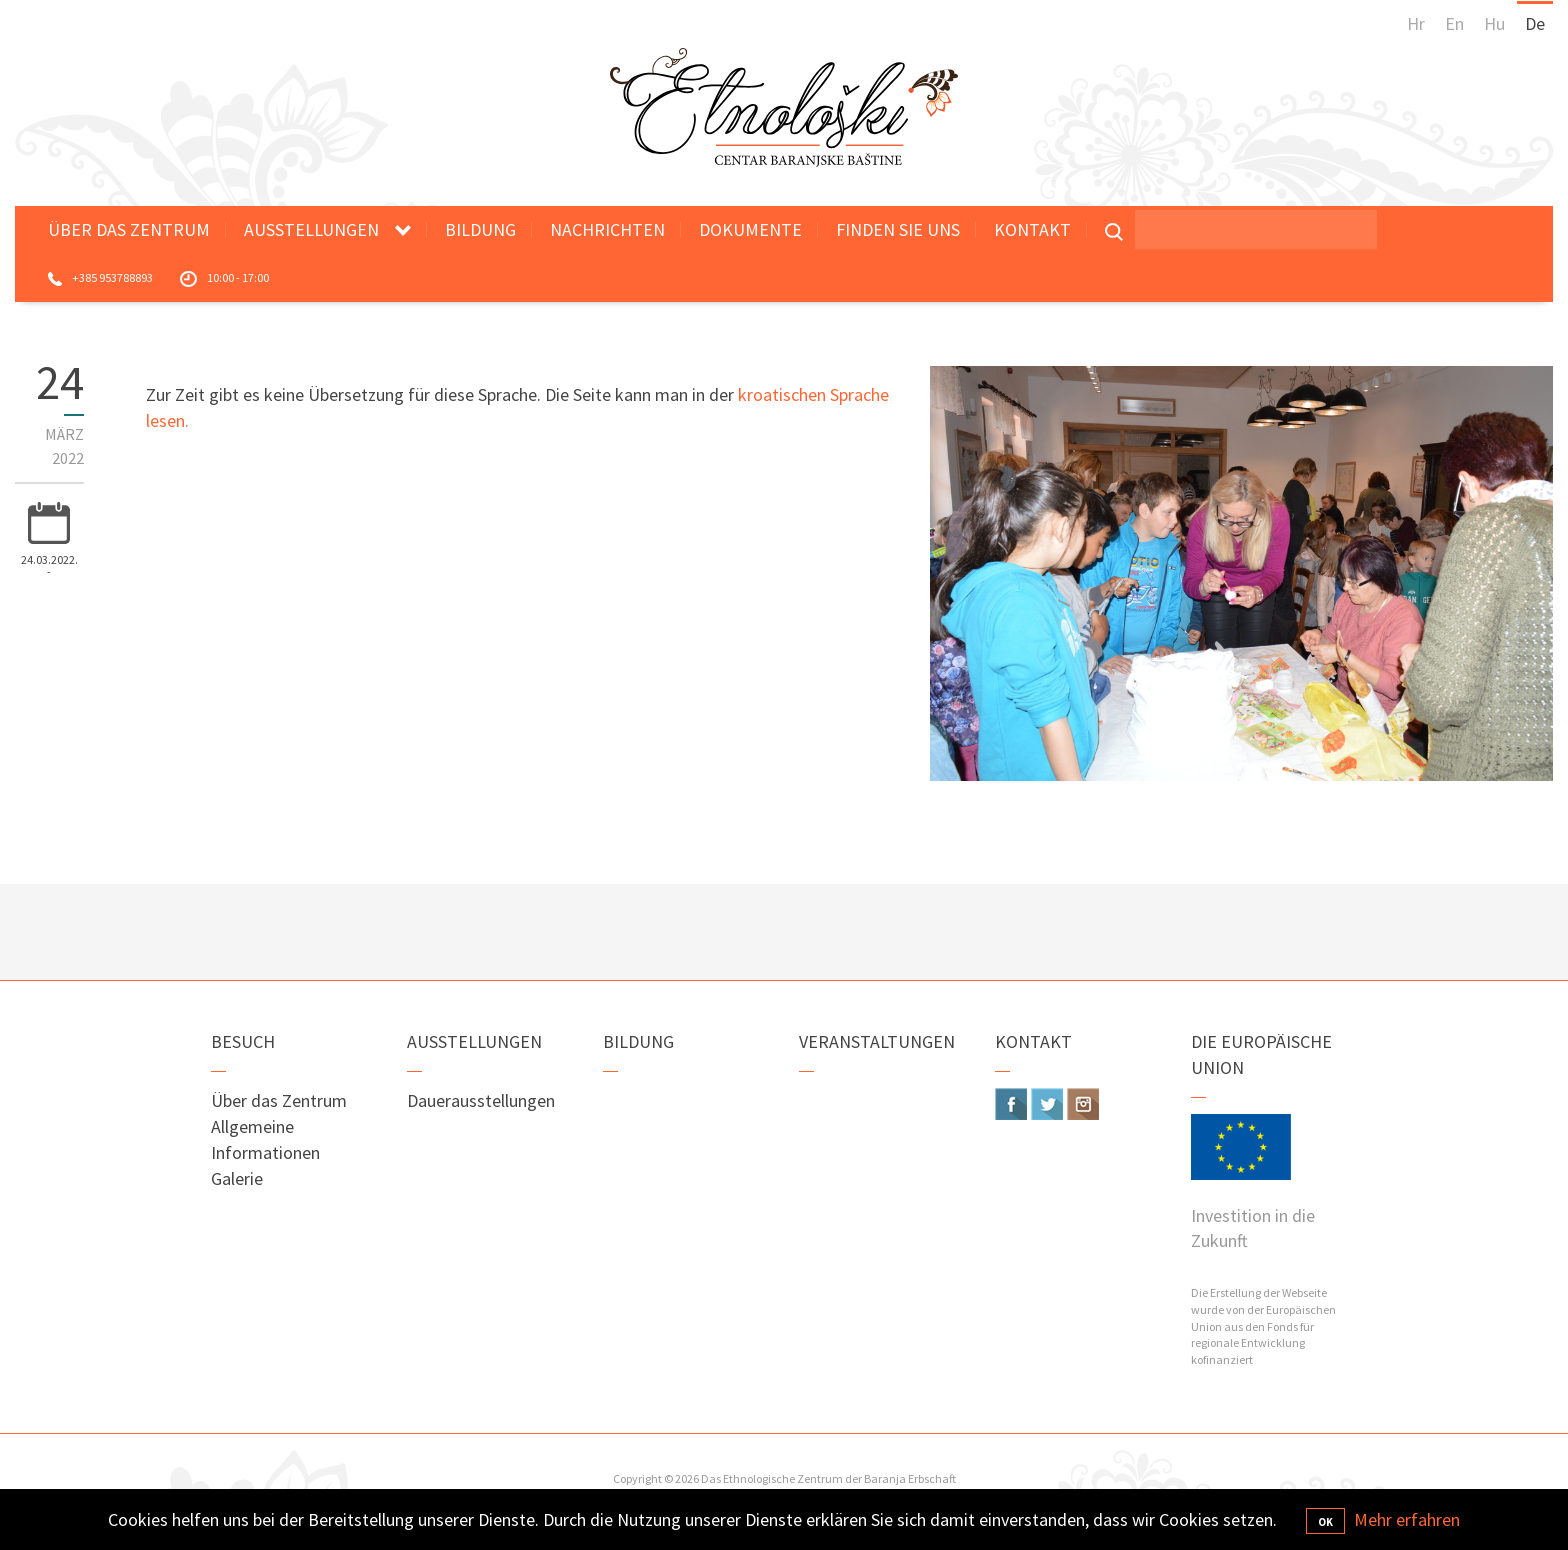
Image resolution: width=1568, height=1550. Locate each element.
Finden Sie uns (898, 229)
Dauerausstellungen (481, 1100)
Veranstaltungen (877, 1041)
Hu (1494, 23)
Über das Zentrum (129, 229)
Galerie (237, 1178)
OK (1325, 1522)
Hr (1416, 23)
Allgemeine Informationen (265, 1139)
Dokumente (750, 229)
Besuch (243, 1041)
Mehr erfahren (1407, 1519)
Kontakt (1032, 229)
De (1535, 23)
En (1454, 23)
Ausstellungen (311, 229)
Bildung (480, 229)
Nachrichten (607, 229)
